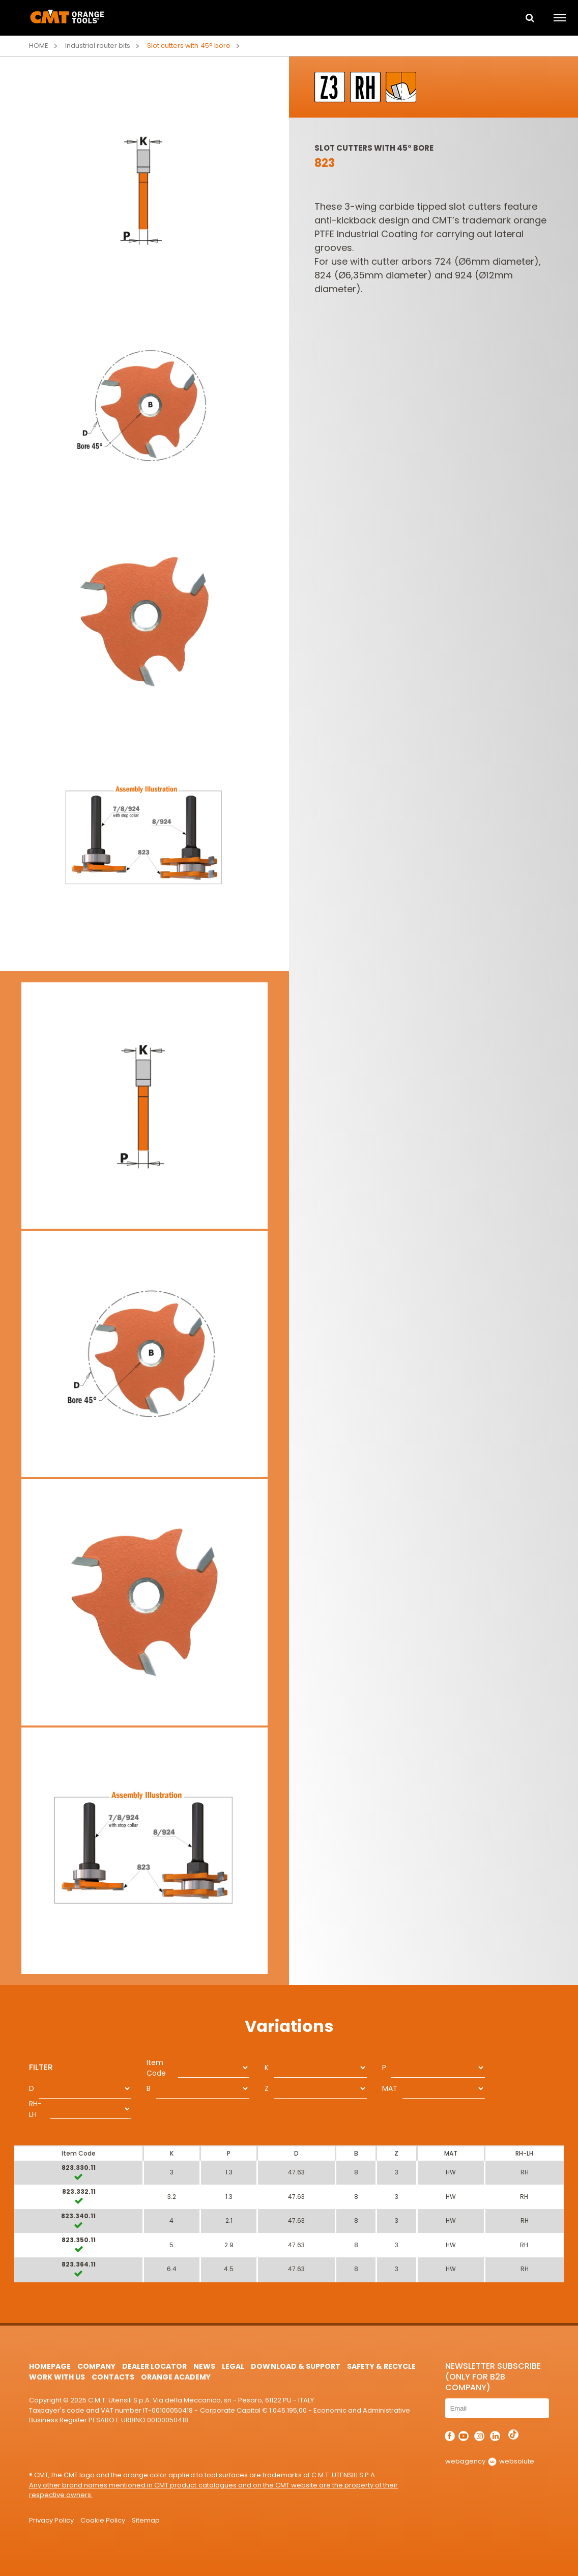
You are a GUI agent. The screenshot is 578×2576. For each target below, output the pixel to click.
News (204, 2366)
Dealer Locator (154, 2366)
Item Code (156, 2067)
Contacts (113, 2377)
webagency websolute (489, 2461)
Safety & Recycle (381, 2366)
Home (38, 45)
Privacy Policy (51, 2520)
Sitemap (146, 2520)
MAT (389, 2088)
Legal (233, 2366)
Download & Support (295, 2366)
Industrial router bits (97, 45)
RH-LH (35, 2109)
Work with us (57, 2377)
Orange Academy (176, 2377)
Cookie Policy (102, 2520)
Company (96, 2366)
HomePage (50, 2366)
